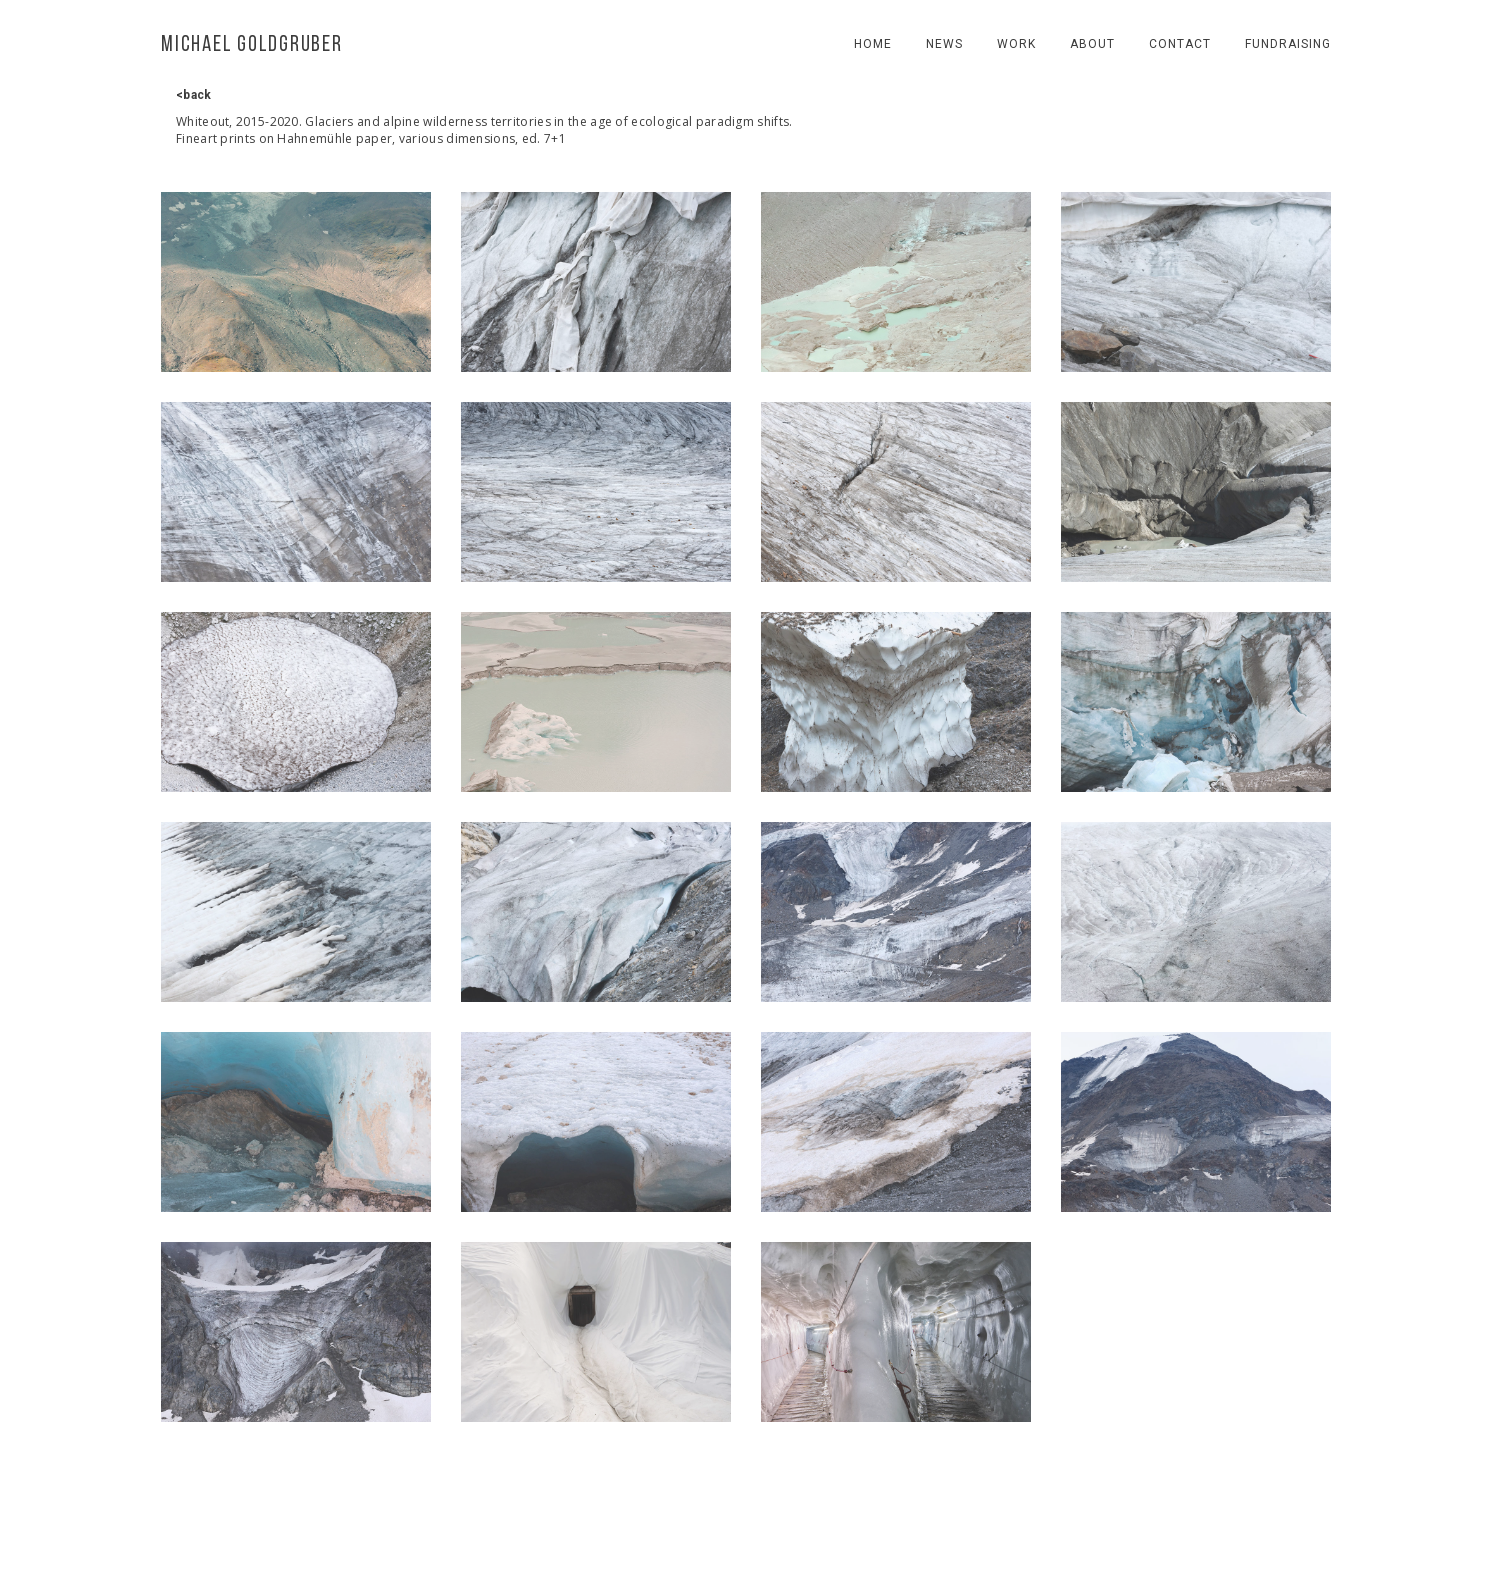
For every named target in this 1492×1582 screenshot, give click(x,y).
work (1016, 44)
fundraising (1288, 44)
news (944, 44)
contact (1180, 44)
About (1092, 44)
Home (873, 44)
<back (194, 95)
